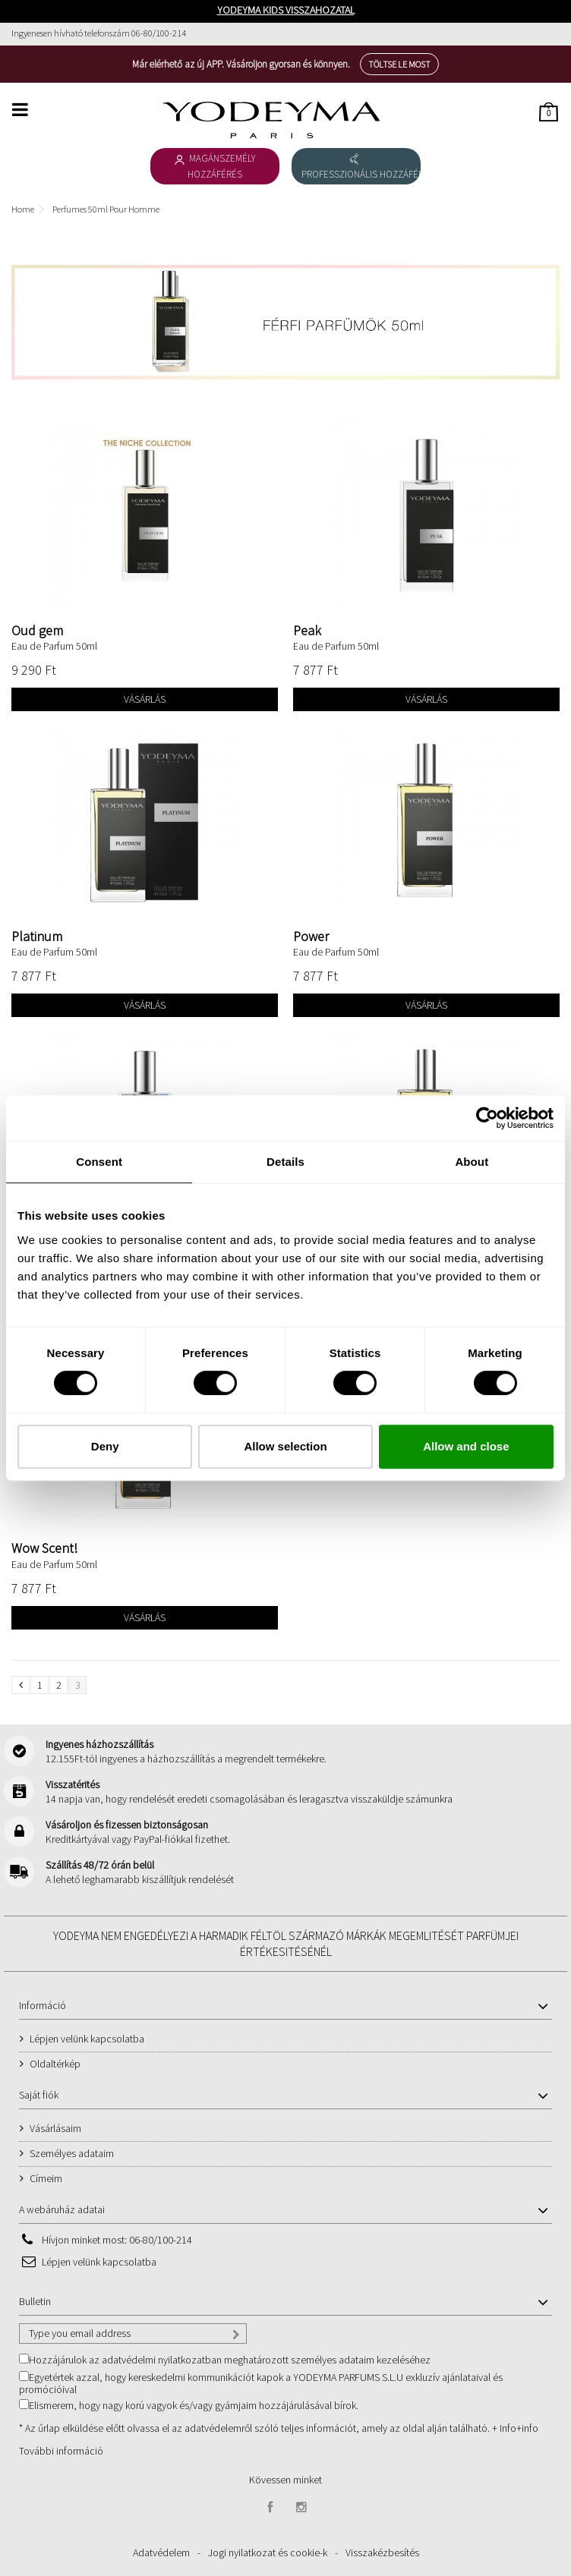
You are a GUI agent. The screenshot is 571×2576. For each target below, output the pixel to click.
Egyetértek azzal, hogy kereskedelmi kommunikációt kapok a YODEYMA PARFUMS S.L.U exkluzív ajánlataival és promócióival (261, 2383)
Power (311, 936)
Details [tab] (285, 1161)
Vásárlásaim (55, 2128)
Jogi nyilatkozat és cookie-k (267, 2552)
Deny (105, 1446)
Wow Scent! (44, 1548)
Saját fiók (38, 2095)
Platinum (36, 936)
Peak (307, 630)
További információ (61, 2451)
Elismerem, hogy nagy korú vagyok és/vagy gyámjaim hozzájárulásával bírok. (193, 2405)
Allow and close (466, 1446)
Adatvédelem (161, 2552)
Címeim (46, 2178)
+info (527, 2428)
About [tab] (471, 1161)
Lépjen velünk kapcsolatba (87, 2038)
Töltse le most (399, 64)
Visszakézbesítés (382, 2552)
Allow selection (285, 1446)
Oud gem (37, 630)
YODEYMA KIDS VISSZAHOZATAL (286, 10)
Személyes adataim (72, 2153)
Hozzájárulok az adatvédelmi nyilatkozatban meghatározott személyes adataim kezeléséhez (230, 2360)
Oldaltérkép (55, 2064)
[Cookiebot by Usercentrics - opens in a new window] (487, 1118)
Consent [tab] (99, 1161)
